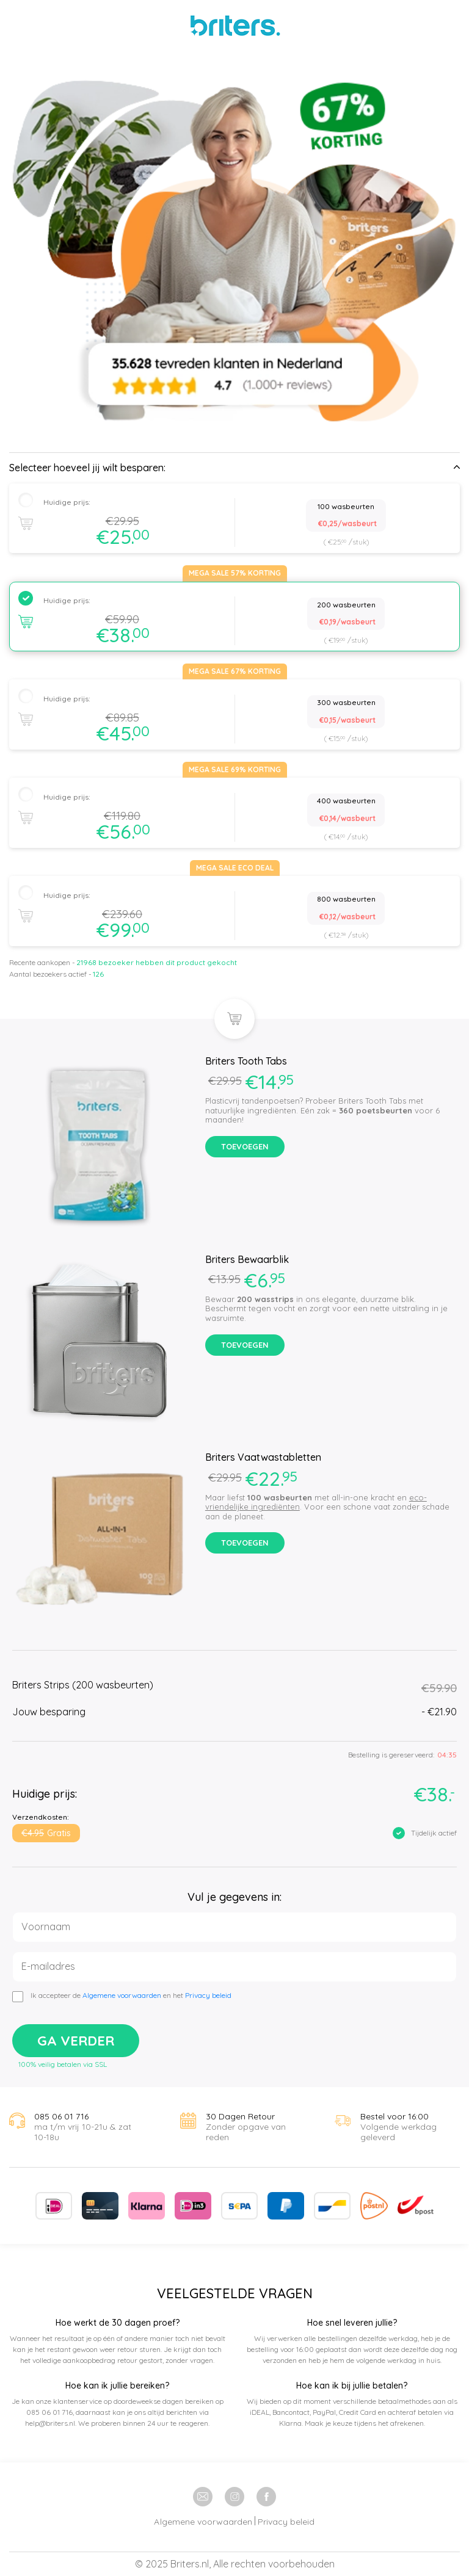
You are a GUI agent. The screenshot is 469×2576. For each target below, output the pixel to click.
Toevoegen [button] (245, 1146)
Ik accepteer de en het (131, 1995)
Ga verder (75, 2040)
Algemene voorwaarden (121, 1995)
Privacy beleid (208, 1995)
